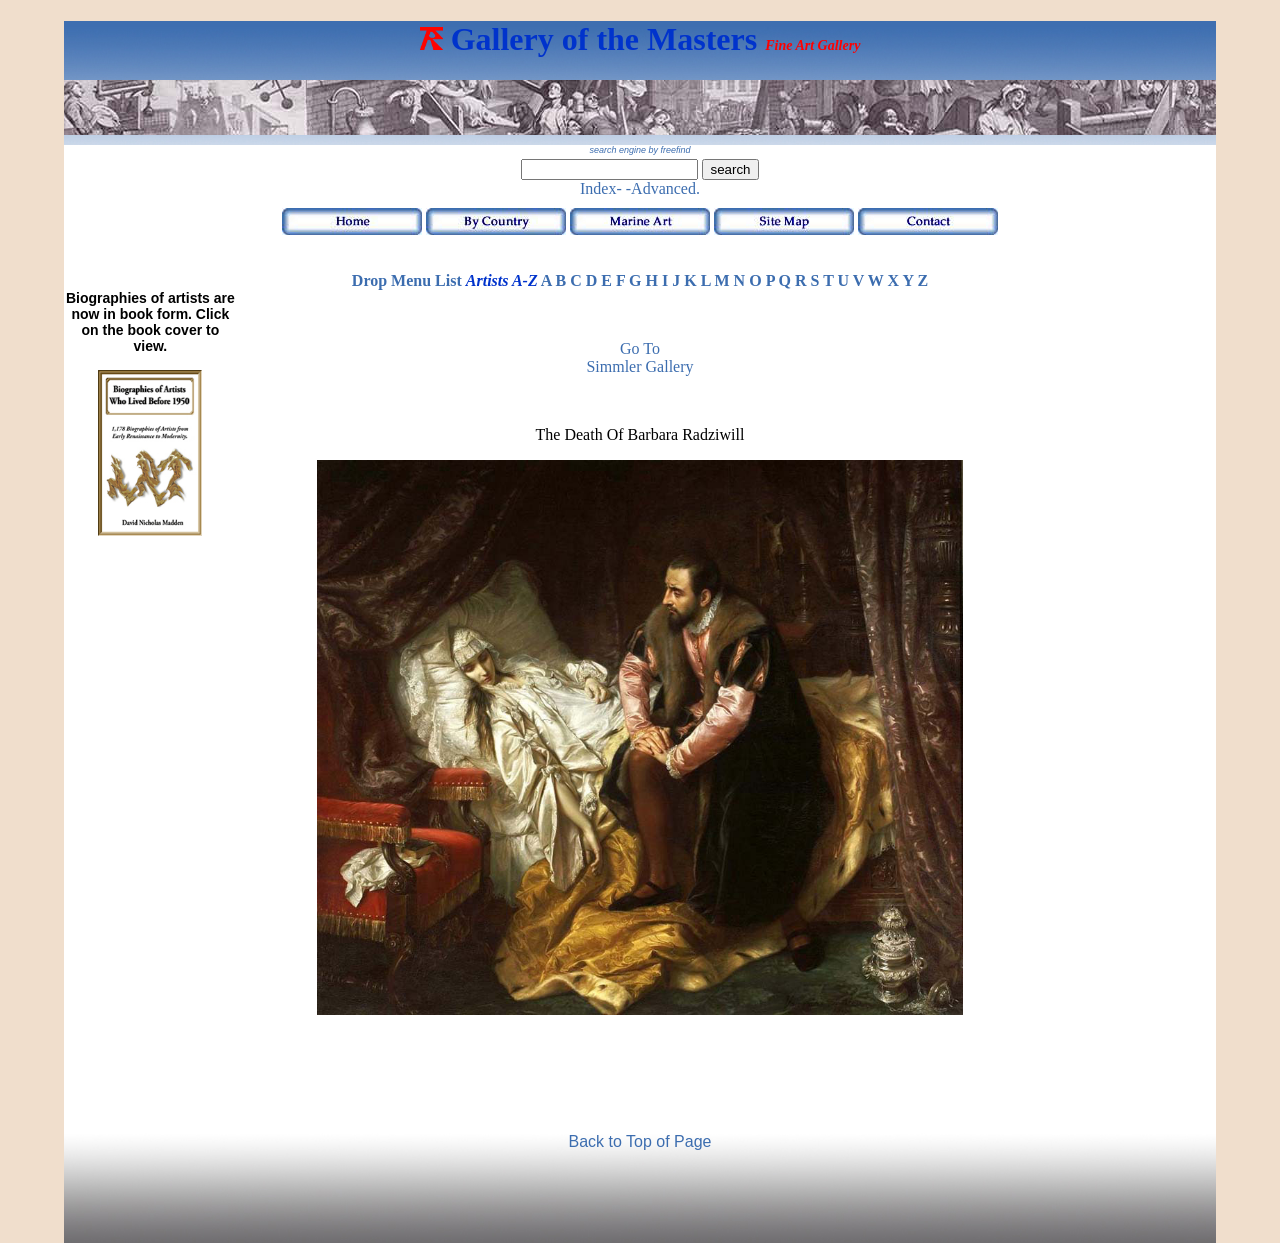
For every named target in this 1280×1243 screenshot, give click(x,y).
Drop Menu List (407, 280)
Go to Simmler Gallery (639, 357)
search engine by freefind (639, 150)
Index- (601, 188)
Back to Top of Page (640, 1141)
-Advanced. (663, 188)
